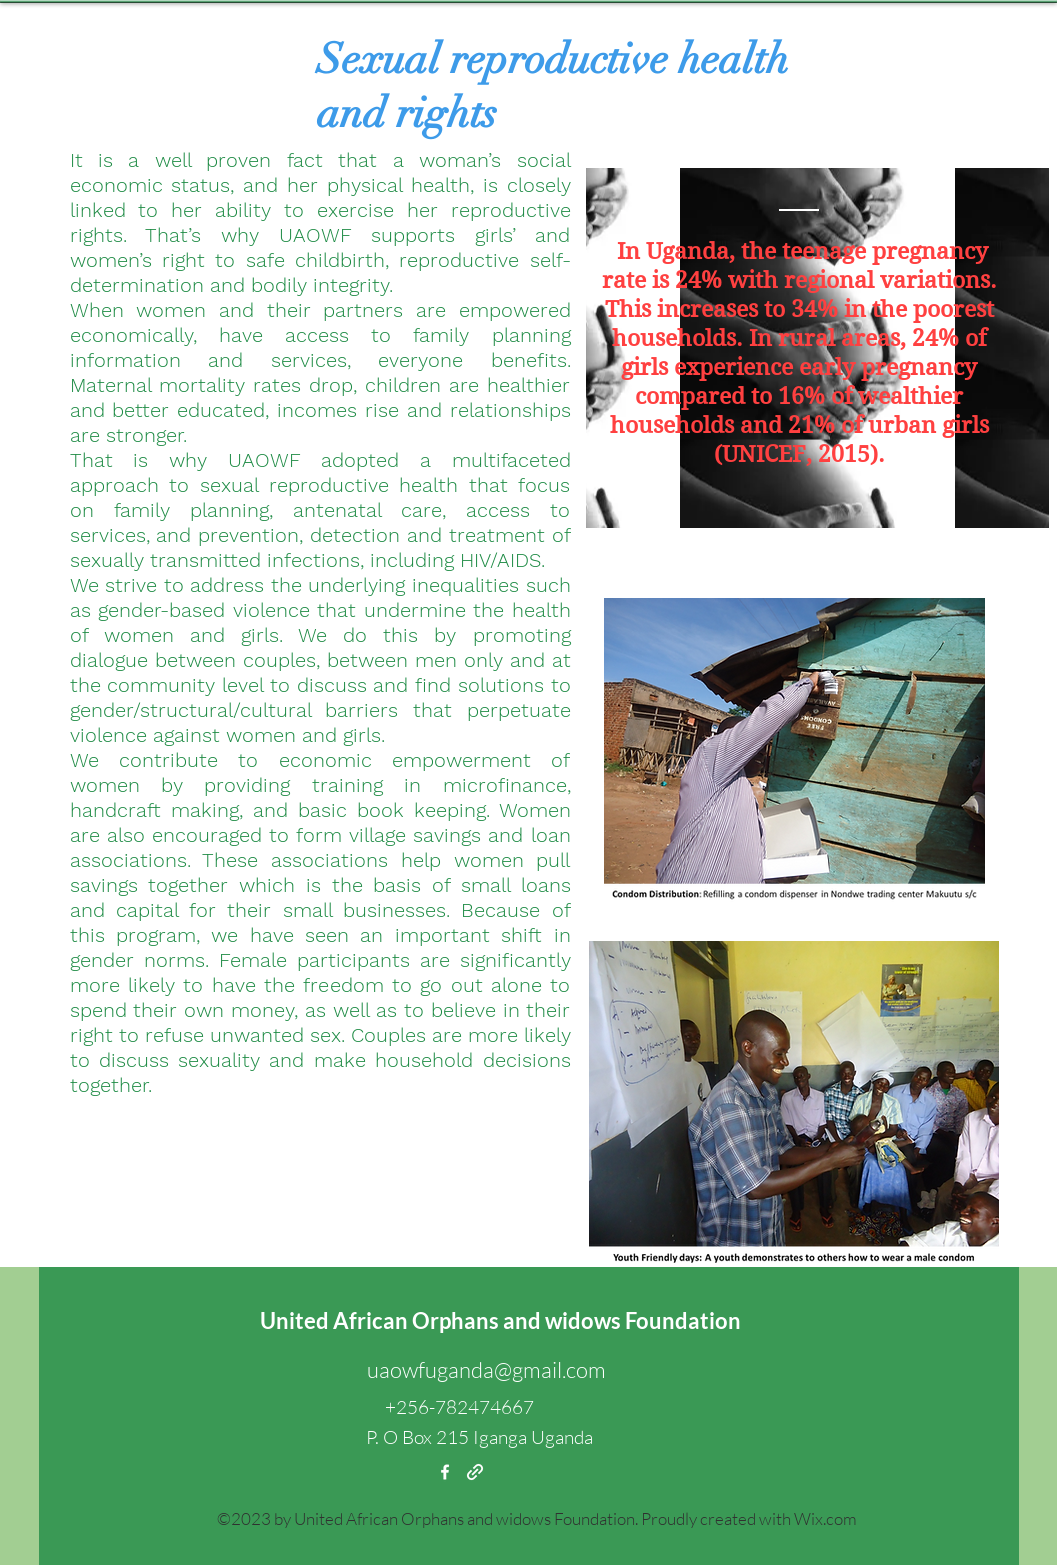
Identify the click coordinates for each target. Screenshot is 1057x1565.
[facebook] (445, 1472)
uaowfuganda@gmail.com (486, 1369)
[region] (817, 348)
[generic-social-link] (475, 1472)
